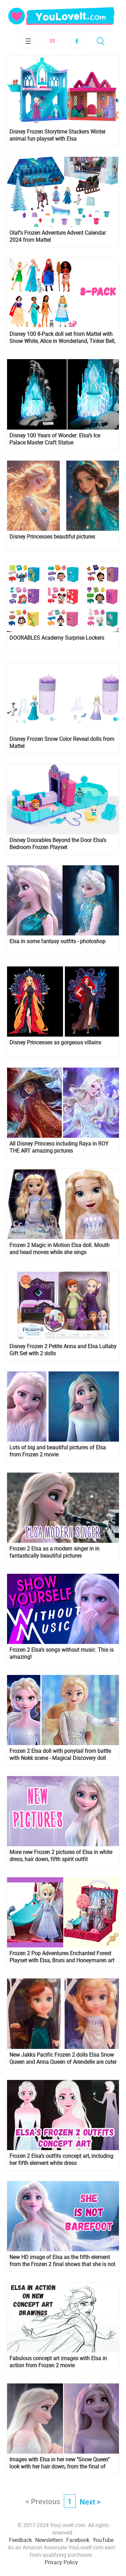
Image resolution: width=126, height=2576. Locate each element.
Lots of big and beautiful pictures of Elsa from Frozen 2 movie (57, 1451)
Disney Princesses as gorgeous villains (55, 1042)
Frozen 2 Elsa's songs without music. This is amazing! (61, 1653)
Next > (90, 2502)
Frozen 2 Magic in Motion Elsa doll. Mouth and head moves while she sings (59, 1249)
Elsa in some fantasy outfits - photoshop (57, 941)
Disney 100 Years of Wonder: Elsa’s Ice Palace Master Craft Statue (54, 439)
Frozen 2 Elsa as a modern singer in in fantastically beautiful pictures (54, 1552)
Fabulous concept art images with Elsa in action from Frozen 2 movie (58, 2362)
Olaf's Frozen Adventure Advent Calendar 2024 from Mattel (57, 236)
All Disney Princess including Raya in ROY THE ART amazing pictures (59, 1147)
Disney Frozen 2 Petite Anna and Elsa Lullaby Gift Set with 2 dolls (63, 1350)
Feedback (20, 2540)
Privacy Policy (61, 2562)
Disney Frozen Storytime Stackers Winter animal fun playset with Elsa (57, 135)
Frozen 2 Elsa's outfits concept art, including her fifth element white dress (61, 2159)
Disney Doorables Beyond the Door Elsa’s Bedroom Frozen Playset (57, 844)
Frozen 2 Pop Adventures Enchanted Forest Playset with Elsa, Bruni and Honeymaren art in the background (61, 1957)
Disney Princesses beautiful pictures (52, 536)
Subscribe (52, 41)
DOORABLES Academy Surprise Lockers (56, 637)
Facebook (76, 41)
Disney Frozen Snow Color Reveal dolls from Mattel (61, 742)
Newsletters (49, 2540)
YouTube (103, 2540)
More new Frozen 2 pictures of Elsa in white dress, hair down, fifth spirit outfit (60, 1856)
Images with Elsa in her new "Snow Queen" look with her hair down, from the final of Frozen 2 (59, 2463)
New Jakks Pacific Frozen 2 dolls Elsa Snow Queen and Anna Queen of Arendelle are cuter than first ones (63, 2058)
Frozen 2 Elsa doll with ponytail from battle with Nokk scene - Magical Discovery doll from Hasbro (60, 1754)
